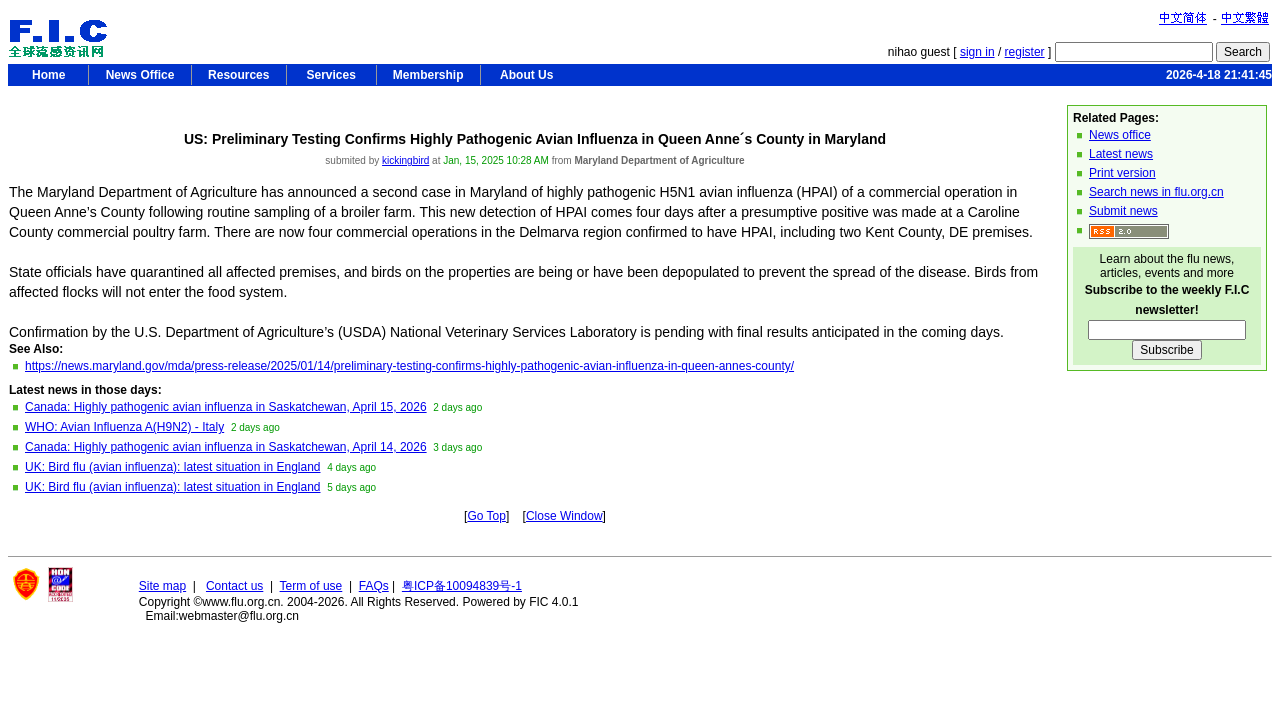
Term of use (311, 586)
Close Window (564, 516)
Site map (162, 586)
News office (1120, 135)
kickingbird (405, 160)
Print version (1122, 173)
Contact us (234, 586)
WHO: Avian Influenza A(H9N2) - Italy (124, 427)
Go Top (486, 516)
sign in (977, 52)
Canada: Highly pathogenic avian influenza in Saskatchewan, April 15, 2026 (226, 407)
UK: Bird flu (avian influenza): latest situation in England (173, 467)
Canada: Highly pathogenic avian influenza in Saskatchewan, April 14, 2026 (226, 447)
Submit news (1123, 211)
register (1025, 52)
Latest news (1121, 154)
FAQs (374, 586)
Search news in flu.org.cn (1156, 192)
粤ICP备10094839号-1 (462, 586)
